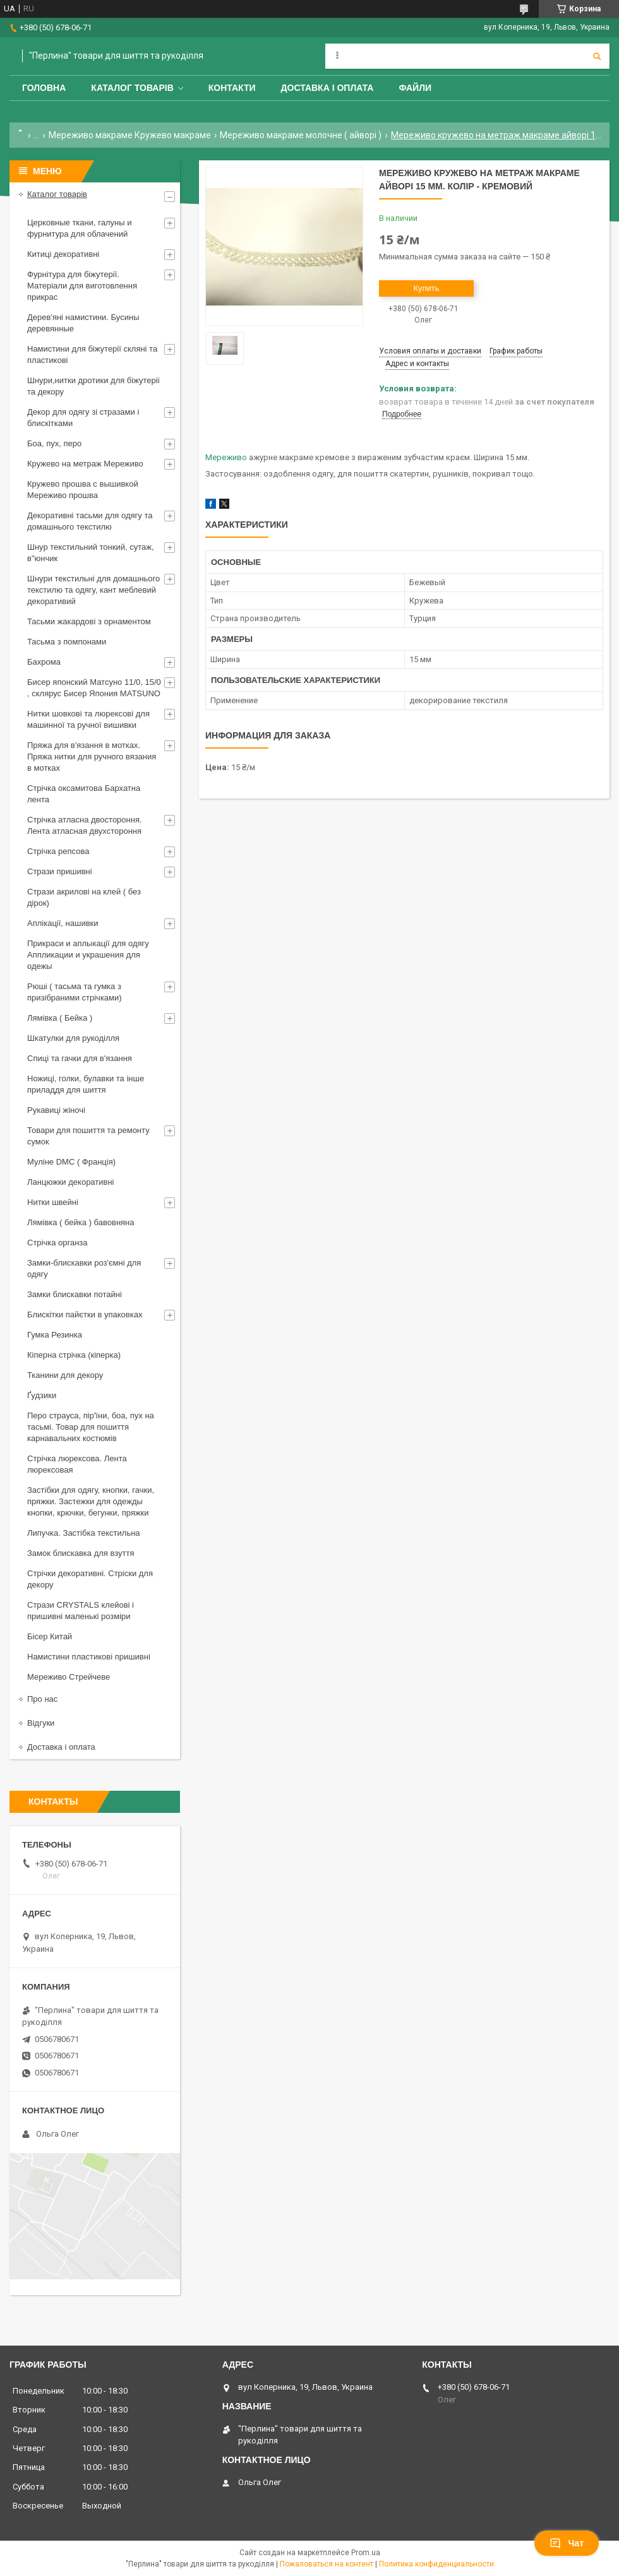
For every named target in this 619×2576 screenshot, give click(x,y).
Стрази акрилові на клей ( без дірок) (84, 897)
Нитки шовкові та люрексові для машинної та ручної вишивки (88, 719)
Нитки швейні (52, 1202)
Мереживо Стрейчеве (68, 1677)
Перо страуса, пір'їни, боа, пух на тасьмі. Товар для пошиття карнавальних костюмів (90, 1427)
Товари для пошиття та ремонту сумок (88, 1135)
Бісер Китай (49, 1636)
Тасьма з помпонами (66, 641)
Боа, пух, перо (54, 443)
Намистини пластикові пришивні (88, 1656)
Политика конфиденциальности (436, 2564)
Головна (44, 88)
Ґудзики (41, 1395)
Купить (426, 288)
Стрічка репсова (58, 851)
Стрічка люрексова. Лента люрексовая (77, 1464)
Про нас (42, 1699)
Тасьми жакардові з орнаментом (89, 621)
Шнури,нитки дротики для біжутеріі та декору (93, 386)
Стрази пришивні (59, 871)
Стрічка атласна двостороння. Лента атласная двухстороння (84, 825)
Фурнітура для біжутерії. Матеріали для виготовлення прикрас (82, 286)
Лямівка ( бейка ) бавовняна (81, 1222)
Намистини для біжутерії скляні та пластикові (92, 354)
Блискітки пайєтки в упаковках (84, 1314)
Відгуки (40, 1723)
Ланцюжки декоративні (70, 1182)
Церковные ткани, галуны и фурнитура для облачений (79, 228)
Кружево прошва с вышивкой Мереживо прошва (82, 489)
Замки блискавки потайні (74, 1294)
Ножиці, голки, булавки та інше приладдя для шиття (85, 1084)
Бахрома (44, 662)
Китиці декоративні (63, 254)
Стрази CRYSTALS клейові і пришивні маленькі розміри (80, 1610)
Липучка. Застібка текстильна (83, 1533)
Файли (415, 88)
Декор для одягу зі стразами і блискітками (83, 417)
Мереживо (226, 457)
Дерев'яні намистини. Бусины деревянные (83, 322)
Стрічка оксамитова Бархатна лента (83, 793)
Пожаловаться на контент (326, 2564)
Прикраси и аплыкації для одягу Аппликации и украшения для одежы (88, 955)
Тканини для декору (65, 1375)
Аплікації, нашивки (63, 923)
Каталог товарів (132, 88)
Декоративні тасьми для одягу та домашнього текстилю (89, 521)
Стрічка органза (57, 1242)
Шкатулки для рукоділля (73, 1038)
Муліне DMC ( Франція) (71, 1161)
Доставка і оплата (327, 88)
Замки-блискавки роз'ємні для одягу (84, 1268)
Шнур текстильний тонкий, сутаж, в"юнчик (90, 552)
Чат (567, 2543)
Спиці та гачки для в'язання (79, 1058)
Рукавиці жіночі (56, 1110)
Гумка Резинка (54, 1334)
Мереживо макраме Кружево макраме (130, 135)
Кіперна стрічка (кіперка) (74, 1355)
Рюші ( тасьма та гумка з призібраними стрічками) (74, 992)
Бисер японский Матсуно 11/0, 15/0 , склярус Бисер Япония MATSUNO (94, 687)
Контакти (232, 88)
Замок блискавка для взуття (81, 1553)
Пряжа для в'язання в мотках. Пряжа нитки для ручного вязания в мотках (91, 756)
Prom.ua (365, 2552)
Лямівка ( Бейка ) (59, 1018)
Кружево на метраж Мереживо (85, 463)
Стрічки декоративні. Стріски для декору (90, 1579)
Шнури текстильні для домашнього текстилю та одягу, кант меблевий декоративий (93, 590)
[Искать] (597, 56)
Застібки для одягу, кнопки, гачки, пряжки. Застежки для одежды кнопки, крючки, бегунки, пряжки (90, 1501)
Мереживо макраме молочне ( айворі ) (301, 135)
